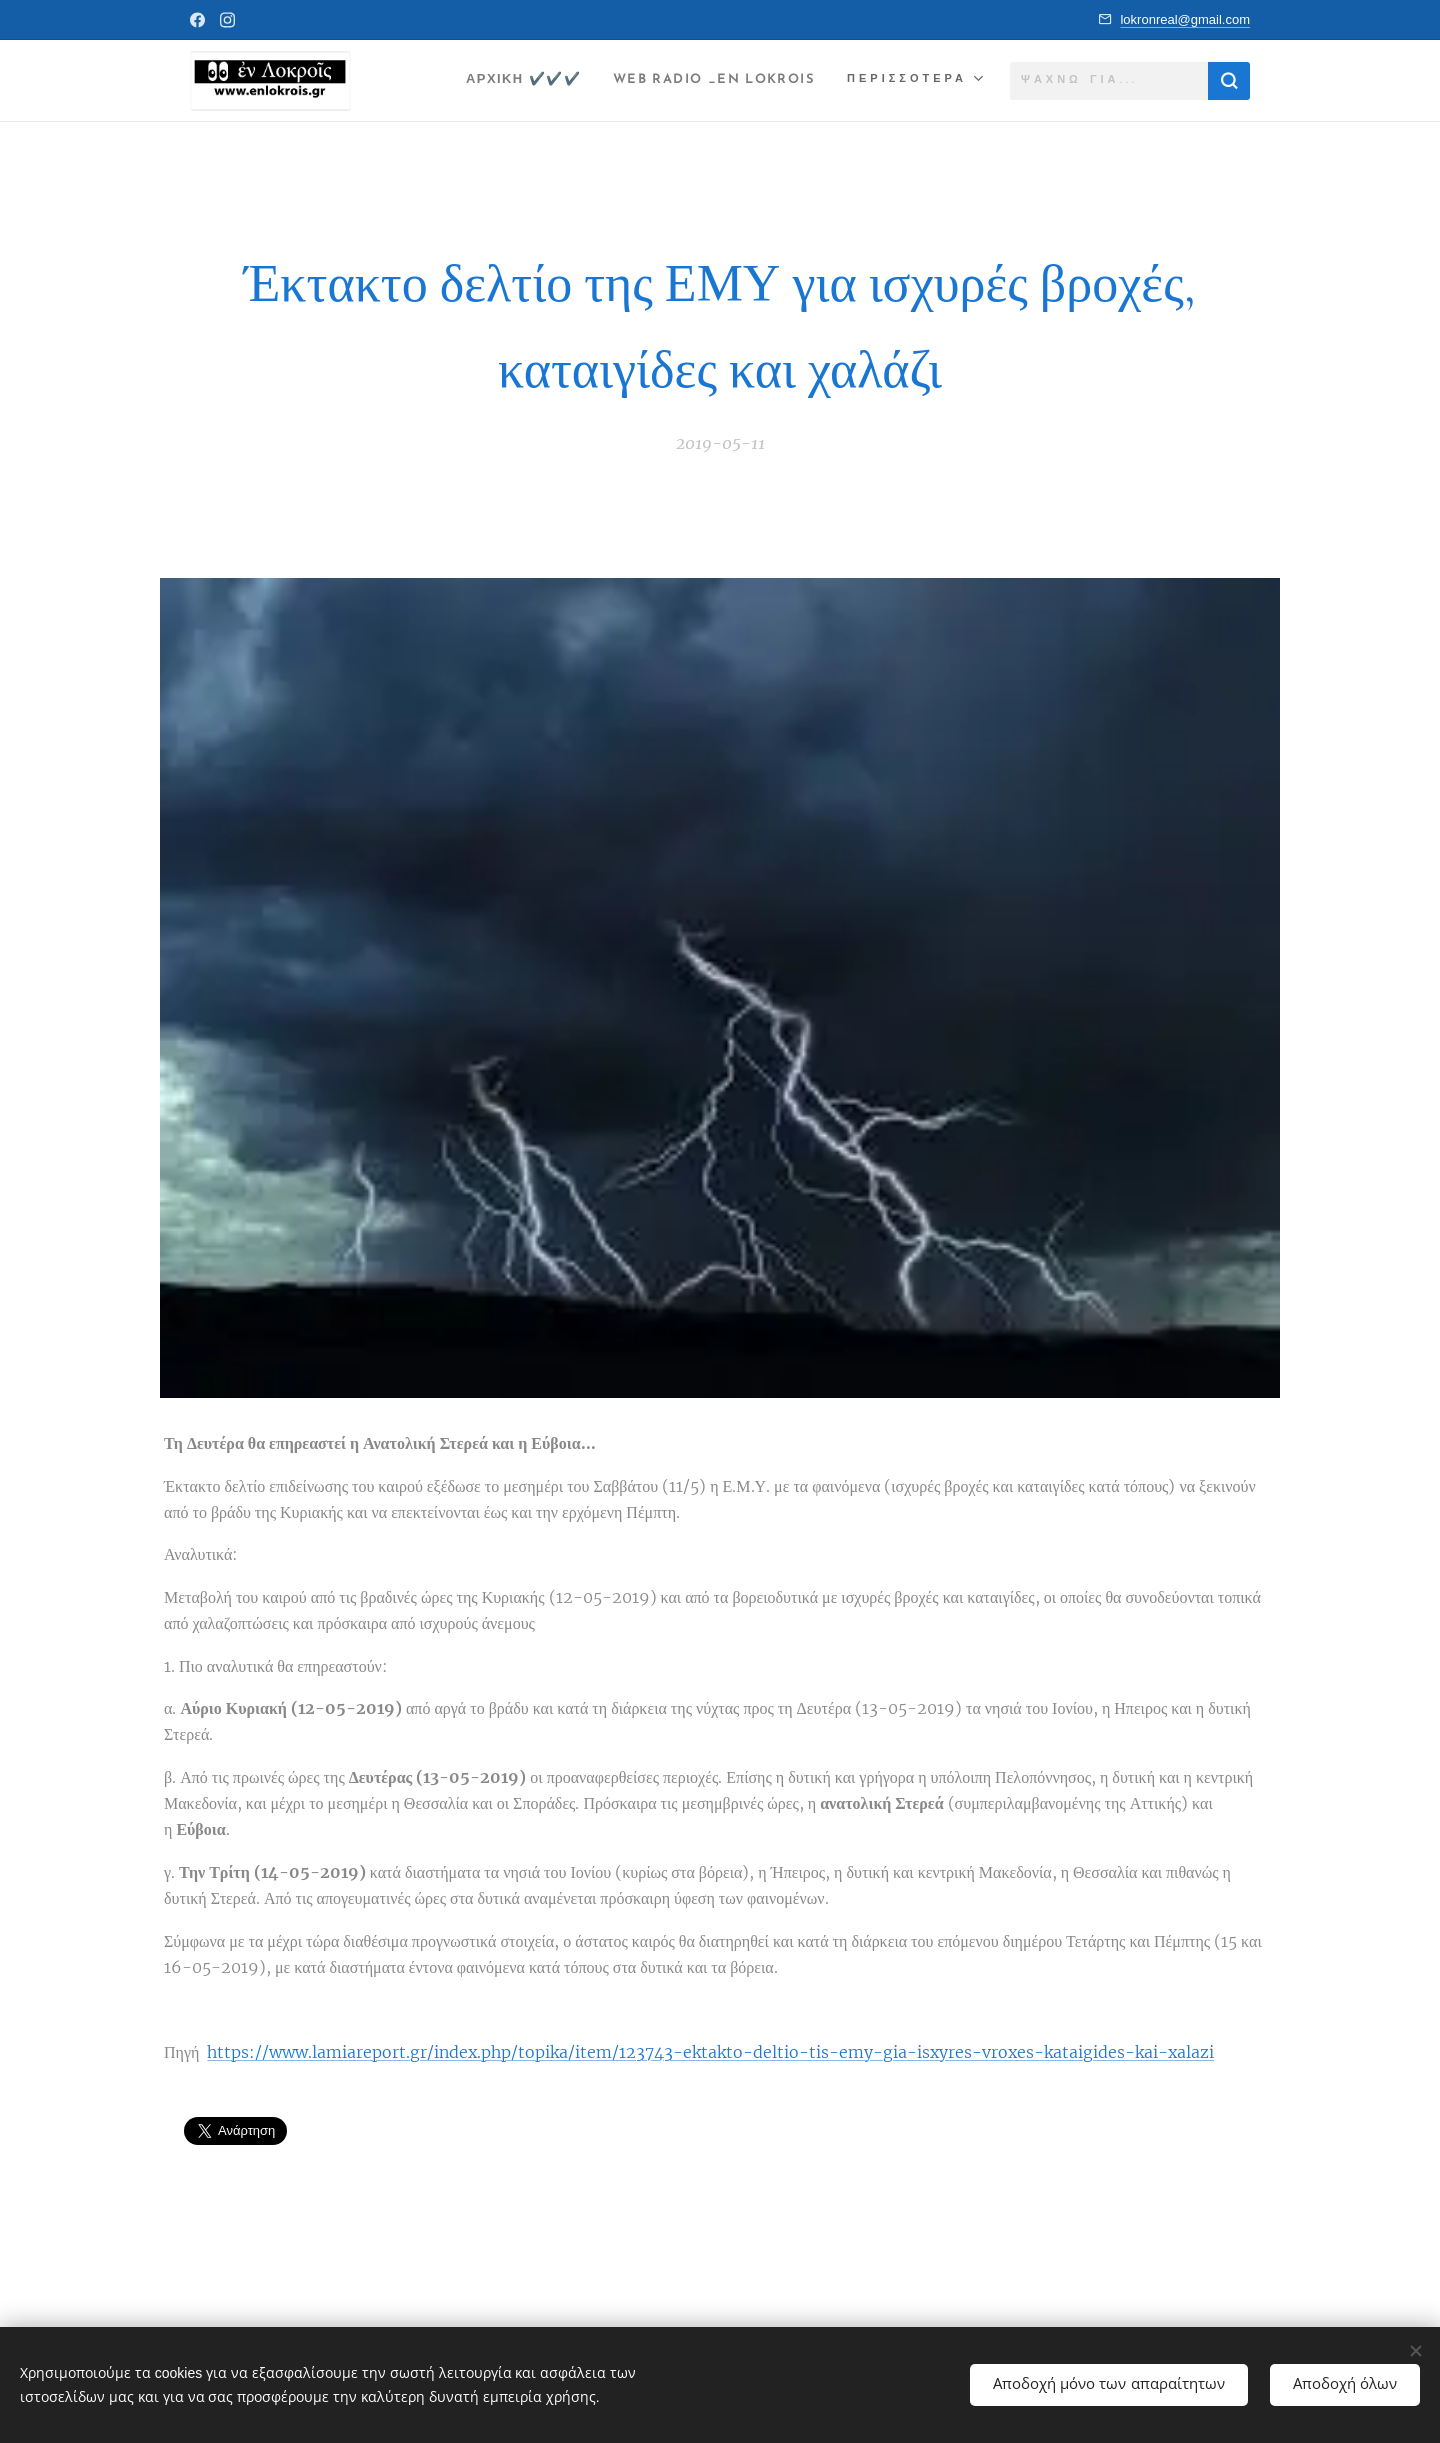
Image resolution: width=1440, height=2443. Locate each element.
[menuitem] (494, 81)
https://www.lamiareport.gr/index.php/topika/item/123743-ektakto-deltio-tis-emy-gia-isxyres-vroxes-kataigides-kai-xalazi (710, 2052)
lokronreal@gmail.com (1185, 19)
